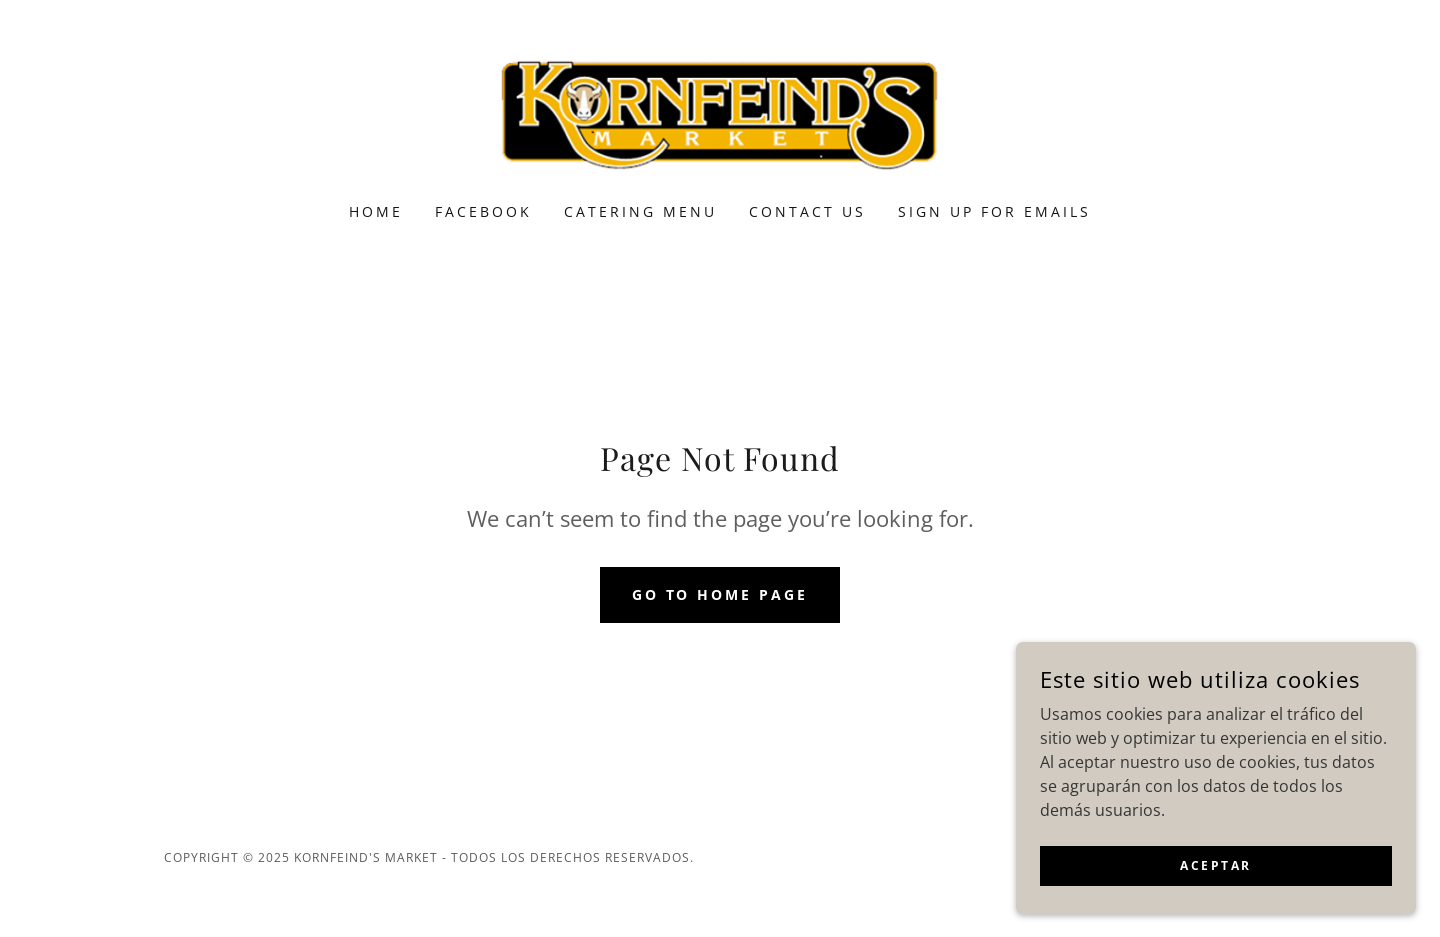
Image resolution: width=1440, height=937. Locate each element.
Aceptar (1216, 865)
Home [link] (376, 211)
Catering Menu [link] (640, 211)
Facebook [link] (483, 211)
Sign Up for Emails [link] (994, 211)
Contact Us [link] (807, 211)
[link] (720, 114)
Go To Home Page (720, 594)
